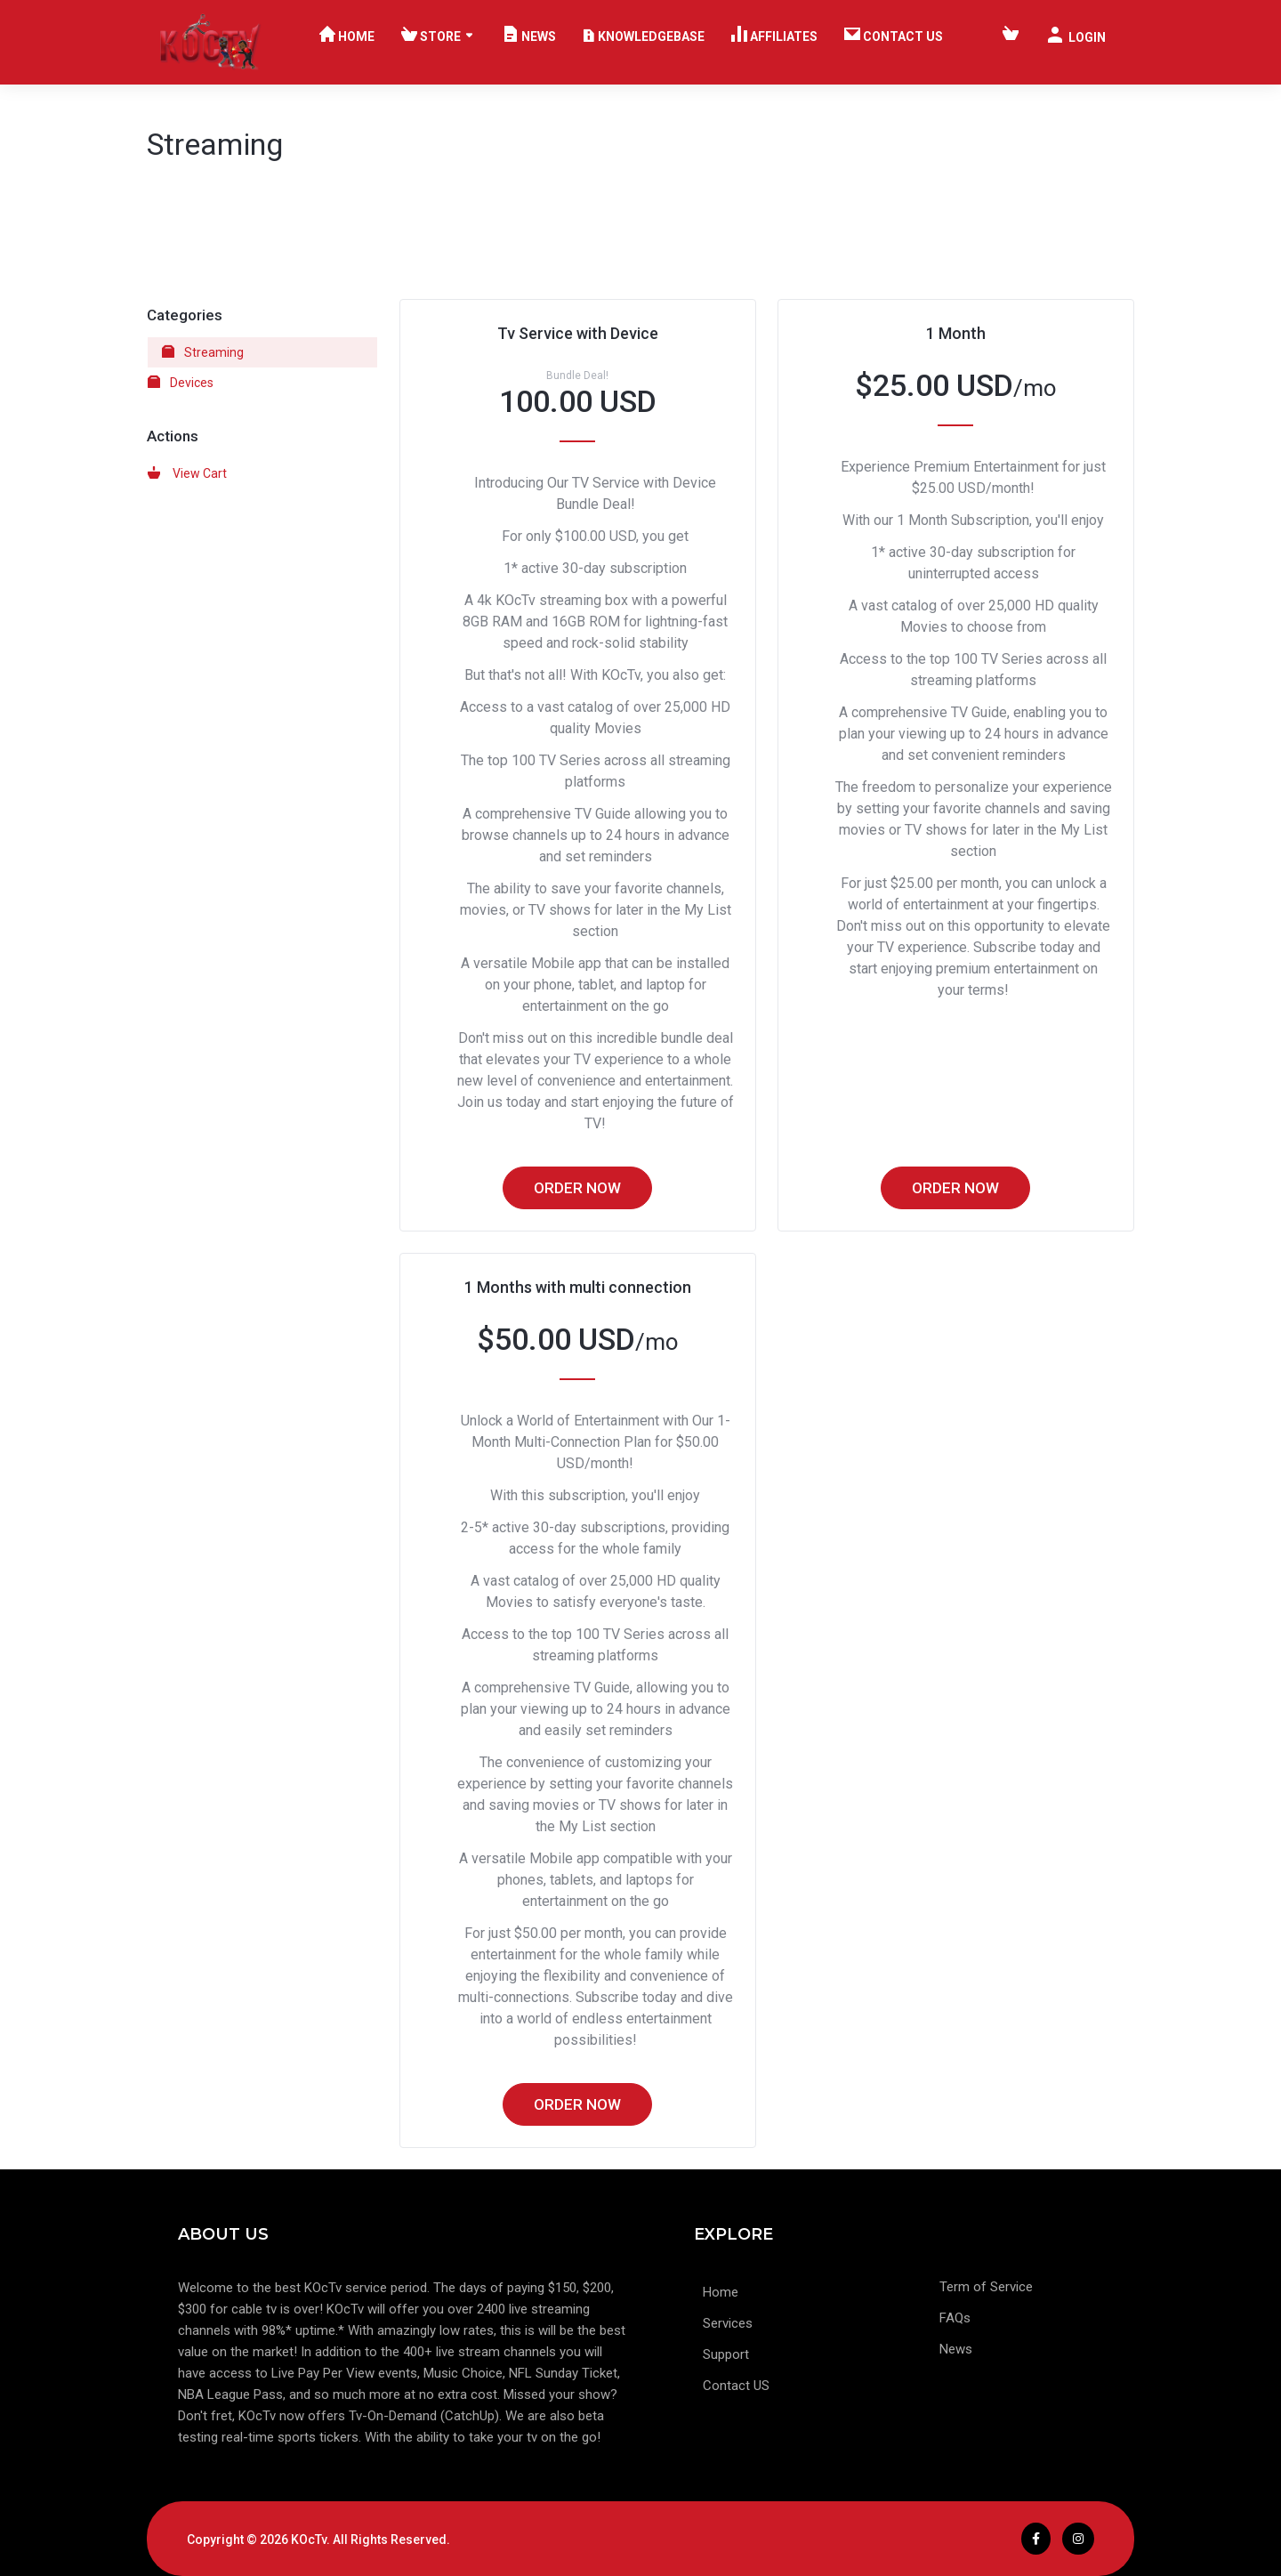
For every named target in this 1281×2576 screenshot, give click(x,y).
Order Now (577, 1188)
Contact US (736, 2386)
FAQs (955, 2318)
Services (728, 2323)
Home (720, 2292)
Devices (181, 382)
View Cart (187, 473)
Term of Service (986, 2287)
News (955, 2349)
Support (726, 2355)
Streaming (203, 352)
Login (1076, 35)
